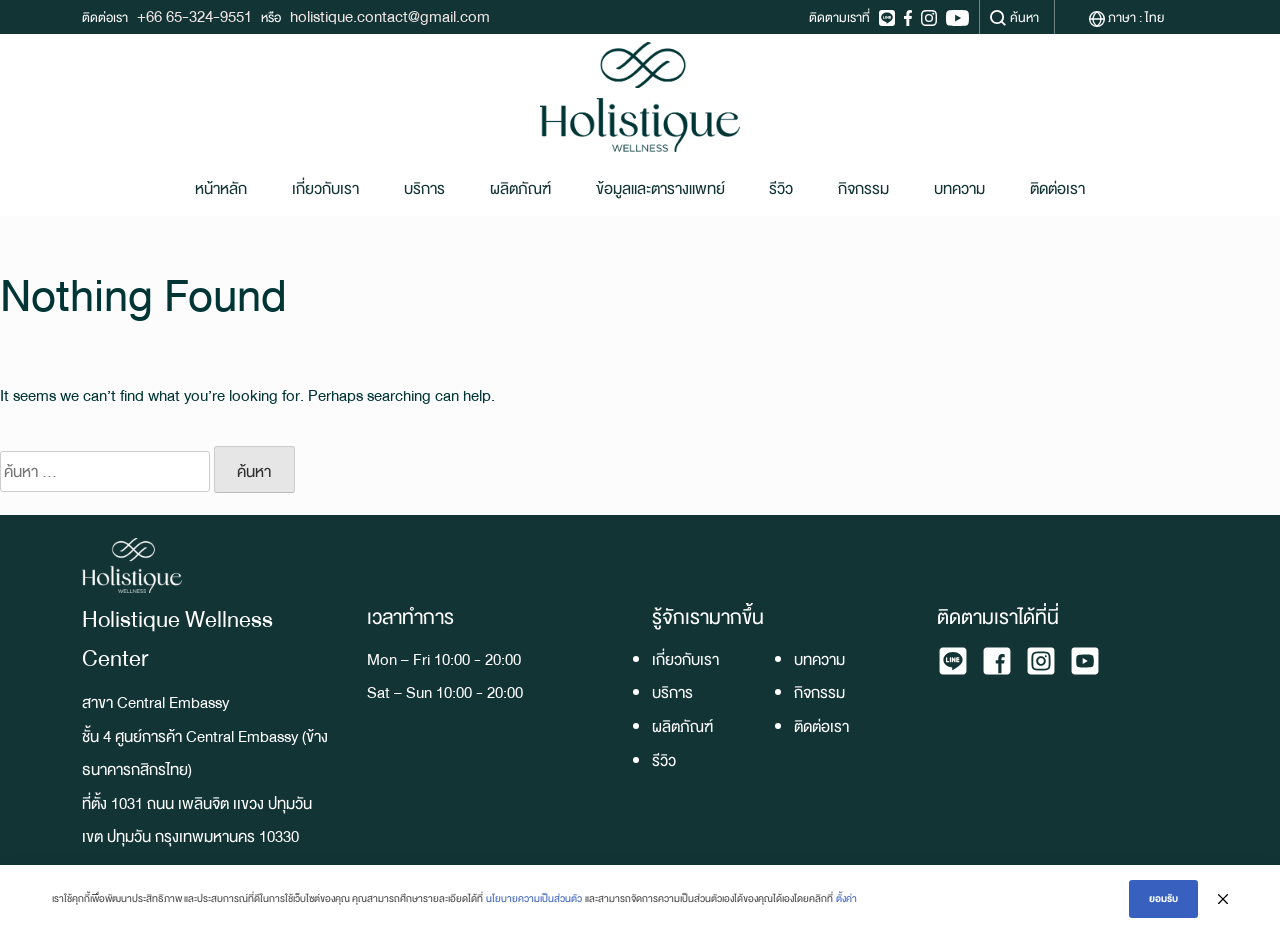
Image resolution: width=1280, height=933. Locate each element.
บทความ (959, 188)
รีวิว (781, 188)
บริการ (424, 188)
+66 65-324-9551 (194, 16)
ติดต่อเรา (1057, 188)
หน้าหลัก (221, 188)
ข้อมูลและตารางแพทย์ (660, 188)
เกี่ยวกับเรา (325, 188)
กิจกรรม (863, 188)
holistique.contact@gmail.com (390, 16)
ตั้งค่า (846, 898)
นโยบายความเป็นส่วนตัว (534, 898)
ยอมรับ (1163, 898)
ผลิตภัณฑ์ (520, 188)
